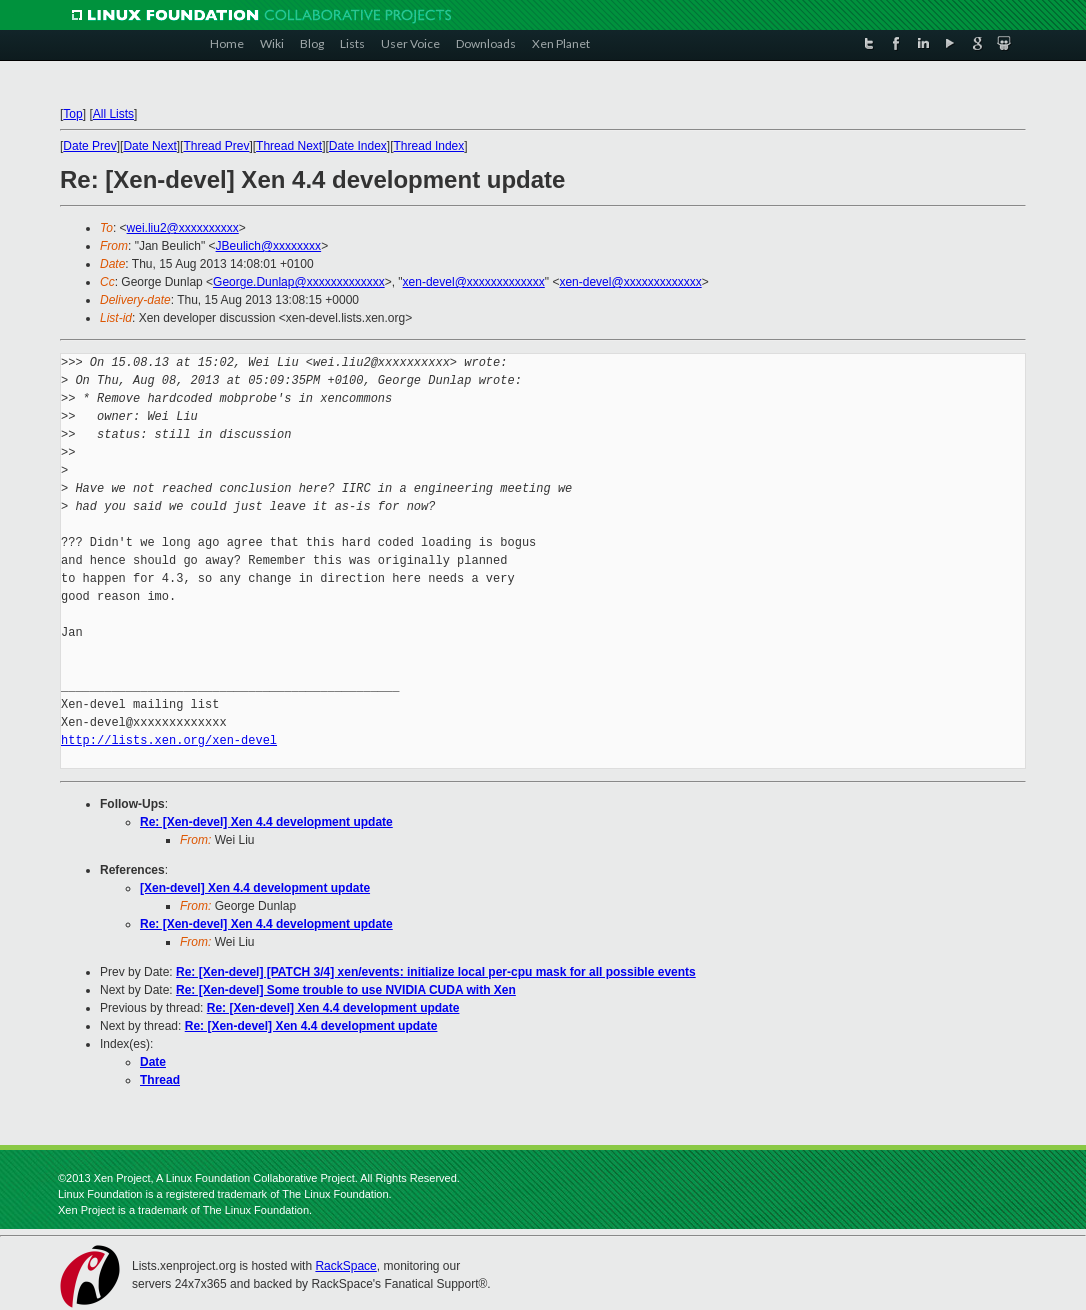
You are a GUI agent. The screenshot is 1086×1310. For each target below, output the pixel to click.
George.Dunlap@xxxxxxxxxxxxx (299, 282)
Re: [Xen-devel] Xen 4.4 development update (266, 822)
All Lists (113, 114)
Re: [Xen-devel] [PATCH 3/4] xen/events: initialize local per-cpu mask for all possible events (436, 972)
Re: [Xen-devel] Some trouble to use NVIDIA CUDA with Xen (346, 990)
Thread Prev (216, 146)
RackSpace (345, 1266)
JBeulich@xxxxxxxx (269, 246)
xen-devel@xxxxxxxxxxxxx (474, 282)
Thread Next (289, 146)
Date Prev (89, 146)
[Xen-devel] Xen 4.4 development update (255, 888)
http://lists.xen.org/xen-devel (169, 740)
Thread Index (429, 146)
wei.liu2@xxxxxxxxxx (183, 228)
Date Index (358, 146)
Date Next (149, 146)
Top (72, 114)
